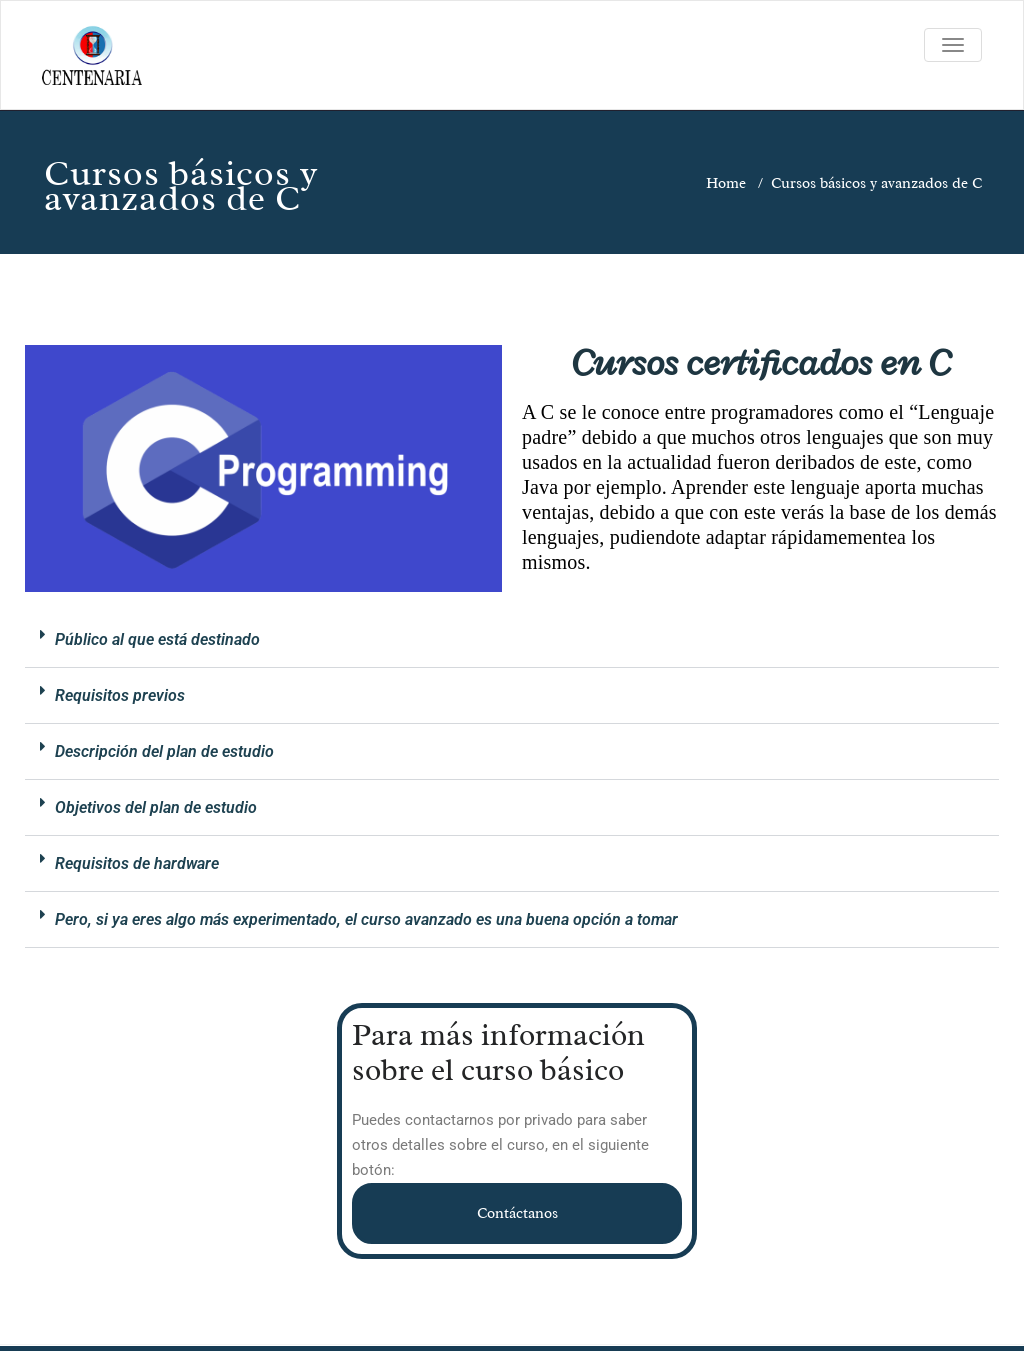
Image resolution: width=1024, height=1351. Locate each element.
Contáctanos (517, 1213)
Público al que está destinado (157, 639)
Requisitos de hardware (137, 863)
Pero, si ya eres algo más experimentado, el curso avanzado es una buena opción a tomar (366, 919)
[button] (512, 640)
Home (726, 183)
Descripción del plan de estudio (164, 751)
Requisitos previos (120, 695)
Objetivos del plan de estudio (156, 807)
